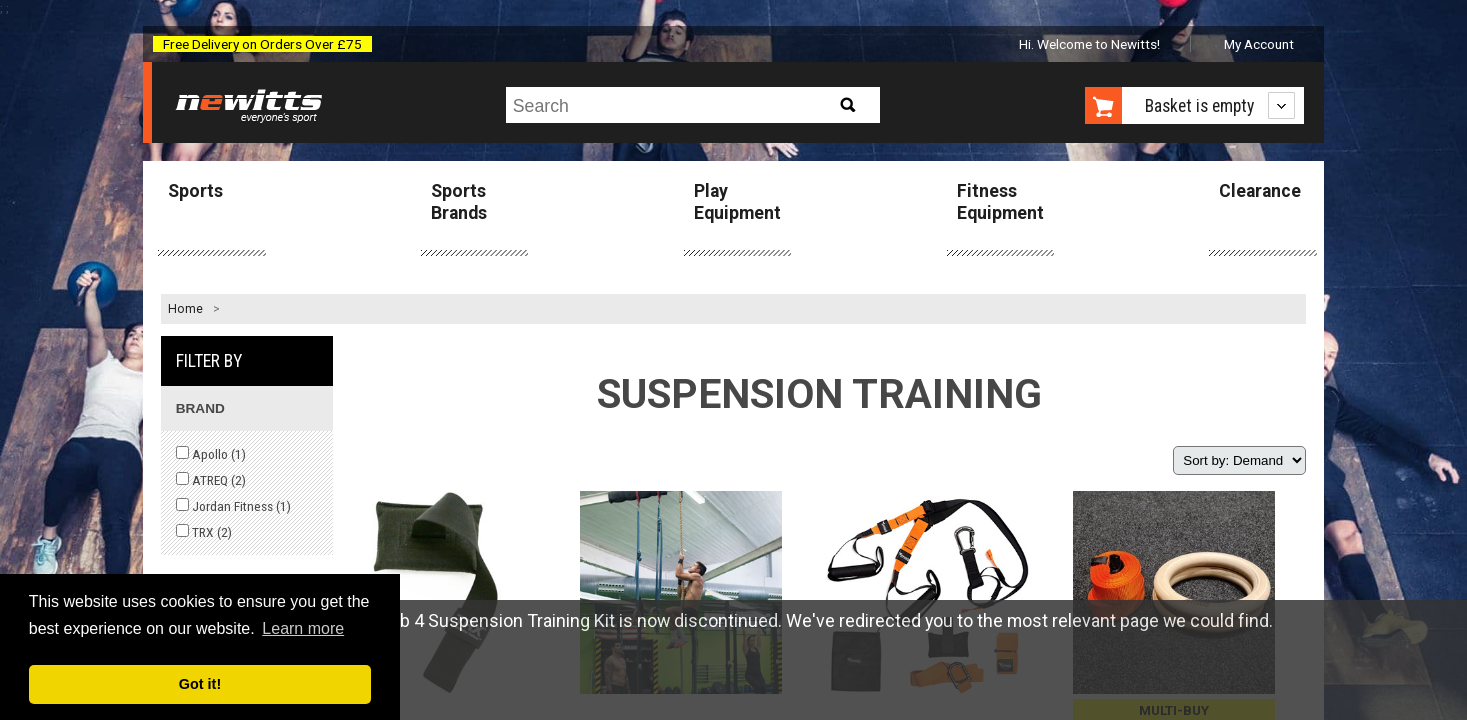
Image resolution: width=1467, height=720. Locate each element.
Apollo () (211, 454)
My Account (1259, 44)
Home (185, 309)
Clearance (1260, 191)
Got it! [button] (200, 684)
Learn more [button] (303, 628)
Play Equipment (737, 201)
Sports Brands (459, 201)
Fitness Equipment (1000, 201)
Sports (195, 191)
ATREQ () (211, 480)
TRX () (204, 532)
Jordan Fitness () (233, 506)
